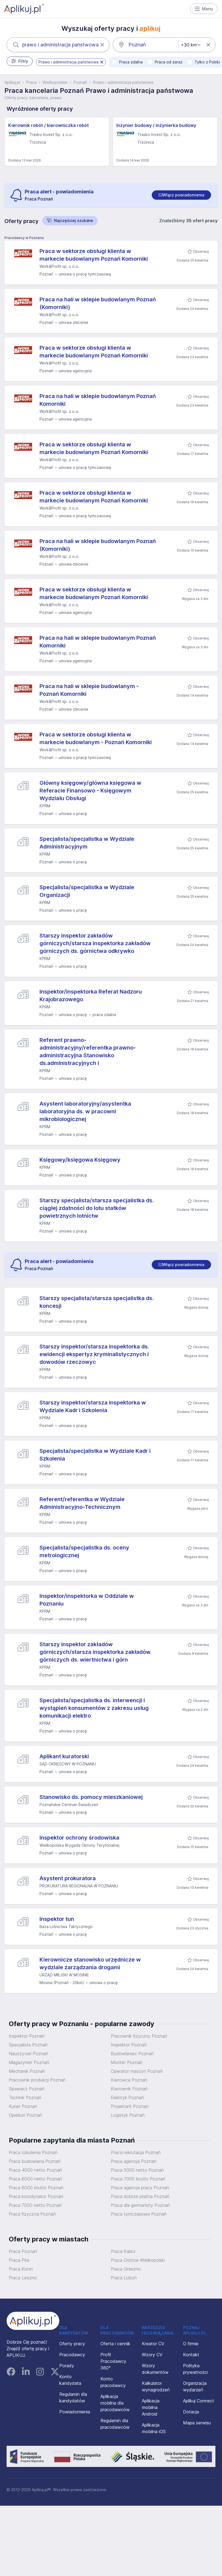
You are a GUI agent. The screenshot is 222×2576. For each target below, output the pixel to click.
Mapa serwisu (197, 2422)
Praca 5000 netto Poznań (137, 2170)
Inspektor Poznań (26, 2036)
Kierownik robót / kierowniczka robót (48, 125)
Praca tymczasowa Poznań (139, 2214)
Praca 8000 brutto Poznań (36, 2187)
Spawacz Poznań (26, 2088)
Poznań (80, 82)
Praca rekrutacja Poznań (136, 2152)
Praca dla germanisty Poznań (140, 2205)
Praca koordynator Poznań (36, 2196)
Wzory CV (152, 2354)
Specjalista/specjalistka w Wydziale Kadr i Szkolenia (95, 1455)
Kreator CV (153, 2343)
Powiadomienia (74, 2411)
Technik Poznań (25, 2097)
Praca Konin (21, 2269)
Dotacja (191, 2411)
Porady (66, 2365)
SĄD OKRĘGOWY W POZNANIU (68, 1764)
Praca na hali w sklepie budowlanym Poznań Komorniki (98, 400)
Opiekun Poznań (25, 2115)
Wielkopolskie (55, 82)
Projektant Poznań (129, 2106)
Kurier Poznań (23, 2106)
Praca (31, 82)
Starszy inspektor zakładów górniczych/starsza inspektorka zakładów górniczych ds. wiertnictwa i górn (95, 1652)
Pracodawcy (72, 2354)
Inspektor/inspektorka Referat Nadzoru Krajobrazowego (91, 995)
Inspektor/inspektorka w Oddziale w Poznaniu (87, 1600)
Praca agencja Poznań (133, 2161)
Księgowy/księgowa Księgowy (80, 1159)
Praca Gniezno (126, 2269)
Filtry (19, 61)
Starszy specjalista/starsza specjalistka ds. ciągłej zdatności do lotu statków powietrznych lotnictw (97, 1208)
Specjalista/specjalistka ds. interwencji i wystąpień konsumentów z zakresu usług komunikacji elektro (94, 1708)
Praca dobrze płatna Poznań (140, 2196)
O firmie (190, 2343)
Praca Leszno (23, 2277)
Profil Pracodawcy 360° (113, 2361)
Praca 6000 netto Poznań (35, 2179)
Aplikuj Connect (198, 2400)
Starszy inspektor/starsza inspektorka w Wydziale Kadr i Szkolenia (93, 1406)
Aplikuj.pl (12, 82)
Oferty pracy (72, 2343)
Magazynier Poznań (29, 2062)
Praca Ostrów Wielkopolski (138, 2260)
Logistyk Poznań (128, 2115)
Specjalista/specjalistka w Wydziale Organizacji (87, 891)
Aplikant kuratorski (64, 1756)
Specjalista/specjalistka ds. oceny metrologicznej (84, 1551)
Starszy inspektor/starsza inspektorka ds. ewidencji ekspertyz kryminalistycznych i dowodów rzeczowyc (94, 1354)
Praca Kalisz (123, 2251)
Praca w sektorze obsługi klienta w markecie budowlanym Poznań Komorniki (94, 255)
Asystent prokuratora (68, 1878)
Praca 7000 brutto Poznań (138, 2179)
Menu (204, 9)
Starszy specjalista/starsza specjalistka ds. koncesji (97, 1302)
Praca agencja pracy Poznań (140, 2187)
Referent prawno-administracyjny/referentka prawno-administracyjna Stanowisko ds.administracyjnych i (88, 1051)
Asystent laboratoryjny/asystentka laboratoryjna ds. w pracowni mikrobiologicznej (85, 1111)
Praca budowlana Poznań (35, 2161)
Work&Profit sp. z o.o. (59, 266)
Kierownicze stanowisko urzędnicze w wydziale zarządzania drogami (90, 1963)
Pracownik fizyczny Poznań (139, 2036)
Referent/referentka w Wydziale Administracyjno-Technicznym (82, 1503)
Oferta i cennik (115, 2343)
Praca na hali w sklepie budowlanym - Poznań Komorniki (89, 690)
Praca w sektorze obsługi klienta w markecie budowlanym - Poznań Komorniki (96, 738)
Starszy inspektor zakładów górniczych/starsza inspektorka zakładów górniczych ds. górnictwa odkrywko (95, 943)
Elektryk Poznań (127, 2097)
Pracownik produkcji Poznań (37, 2080)
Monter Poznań (126, 2062)
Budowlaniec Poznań (132, 2053)
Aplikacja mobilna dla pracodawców (115, 2403)
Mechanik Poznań (27, 2071)
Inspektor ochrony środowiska (79, 1837)
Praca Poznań (23, 2251)
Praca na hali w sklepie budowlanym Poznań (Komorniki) (98, 303)
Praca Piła (19, 2260)
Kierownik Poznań (129, 2088)
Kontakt (191, 2354)
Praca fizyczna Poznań (32, 2214)
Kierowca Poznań (129, 2080)
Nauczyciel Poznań (28, 2053)
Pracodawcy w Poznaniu (24, 238)
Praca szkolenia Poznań (33, 2152)
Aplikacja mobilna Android (150, 2407)
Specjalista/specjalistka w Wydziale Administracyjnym (87, 843)
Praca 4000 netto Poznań (35, 2170)
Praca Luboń (124, 2277)
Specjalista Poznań (28, 2045)
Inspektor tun (57, 1919)
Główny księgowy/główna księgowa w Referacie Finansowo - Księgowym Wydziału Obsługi (90, 791)
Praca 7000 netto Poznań (35, 2205)
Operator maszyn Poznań (137, 2071)
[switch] (181, 195)
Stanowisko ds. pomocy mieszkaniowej (91, 1797)
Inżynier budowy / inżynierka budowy (156, 125)
